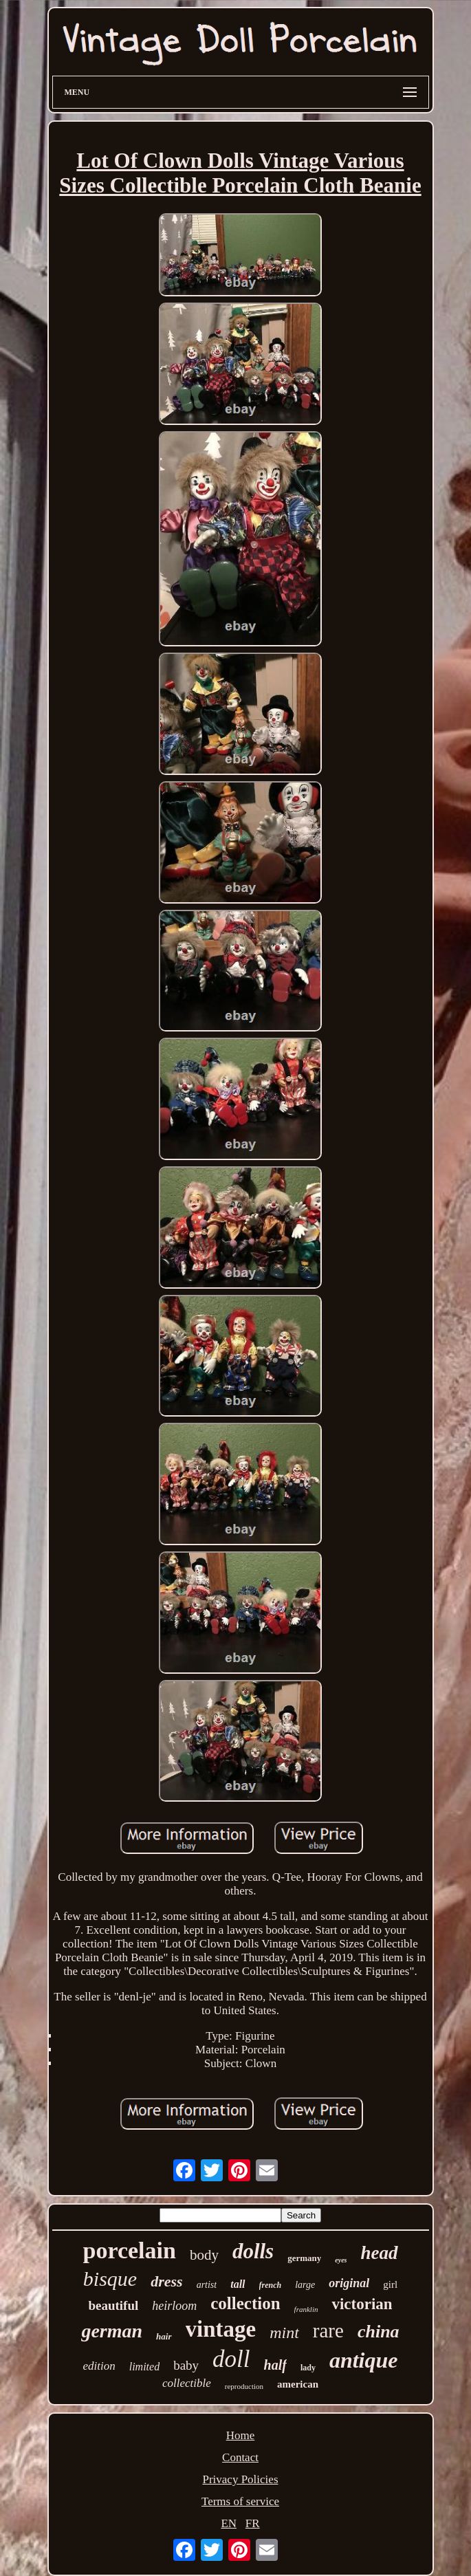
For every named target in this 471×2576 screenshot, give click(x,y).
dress (166, 2281)
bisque (110, 2278)
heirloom (174, 2306)
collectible (186, 2383)
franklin (306, 2309)
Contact (240, 2457)
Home (240, 2435)
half (275, 2364)
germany (304, 2258)
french (270, 2285)
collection (245, 2303)
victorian (361, 2304)
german (111, 2331)
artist (207, 2285)
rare (328, 2331)
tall (237, 2284)
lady (308, 2367)
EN (229, 2523)
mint (284, 2333)
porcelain (129, 2250)
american (297, 2384)
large (305, 2285)
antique (363, 2360)
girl (390, 2284)
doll (231, 2359)
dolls (253, 2251)
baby (186, 2365)
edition (99, 2365)
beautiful (113, 2305)
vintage (221, 2329)
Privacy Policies (240, 2479)
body (204, 2255)
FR (252, 2523)
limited (144, 2366)
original (349, 2283)
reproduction (244, 2386)
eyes (341, 2260)
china (378, 2332)
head (379, 2252)
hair (163, 2336)
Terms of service (240, 2501)
